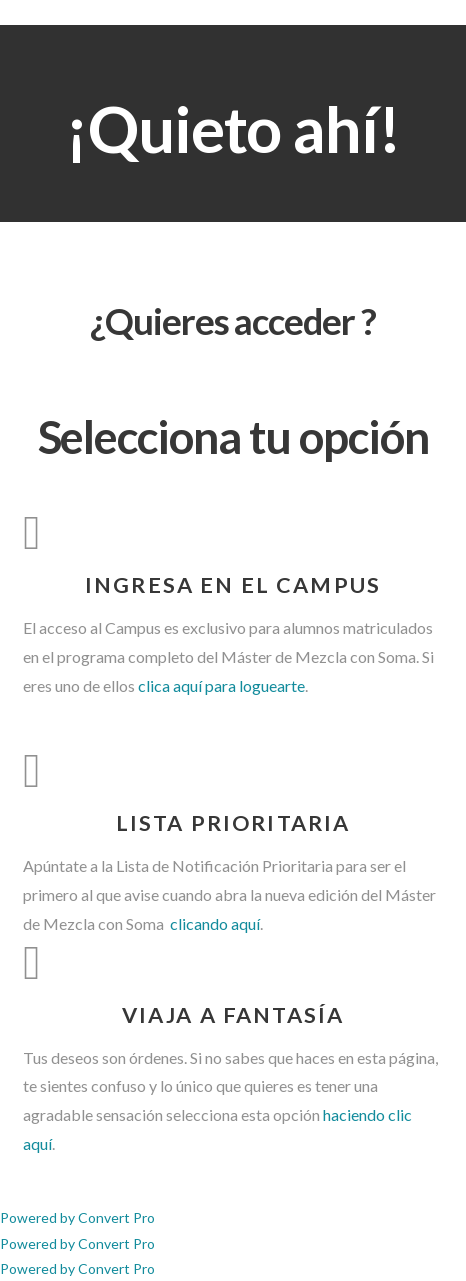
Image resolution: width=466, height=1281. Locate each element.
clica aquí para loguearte (221, 685)
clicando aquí (213, 923)
